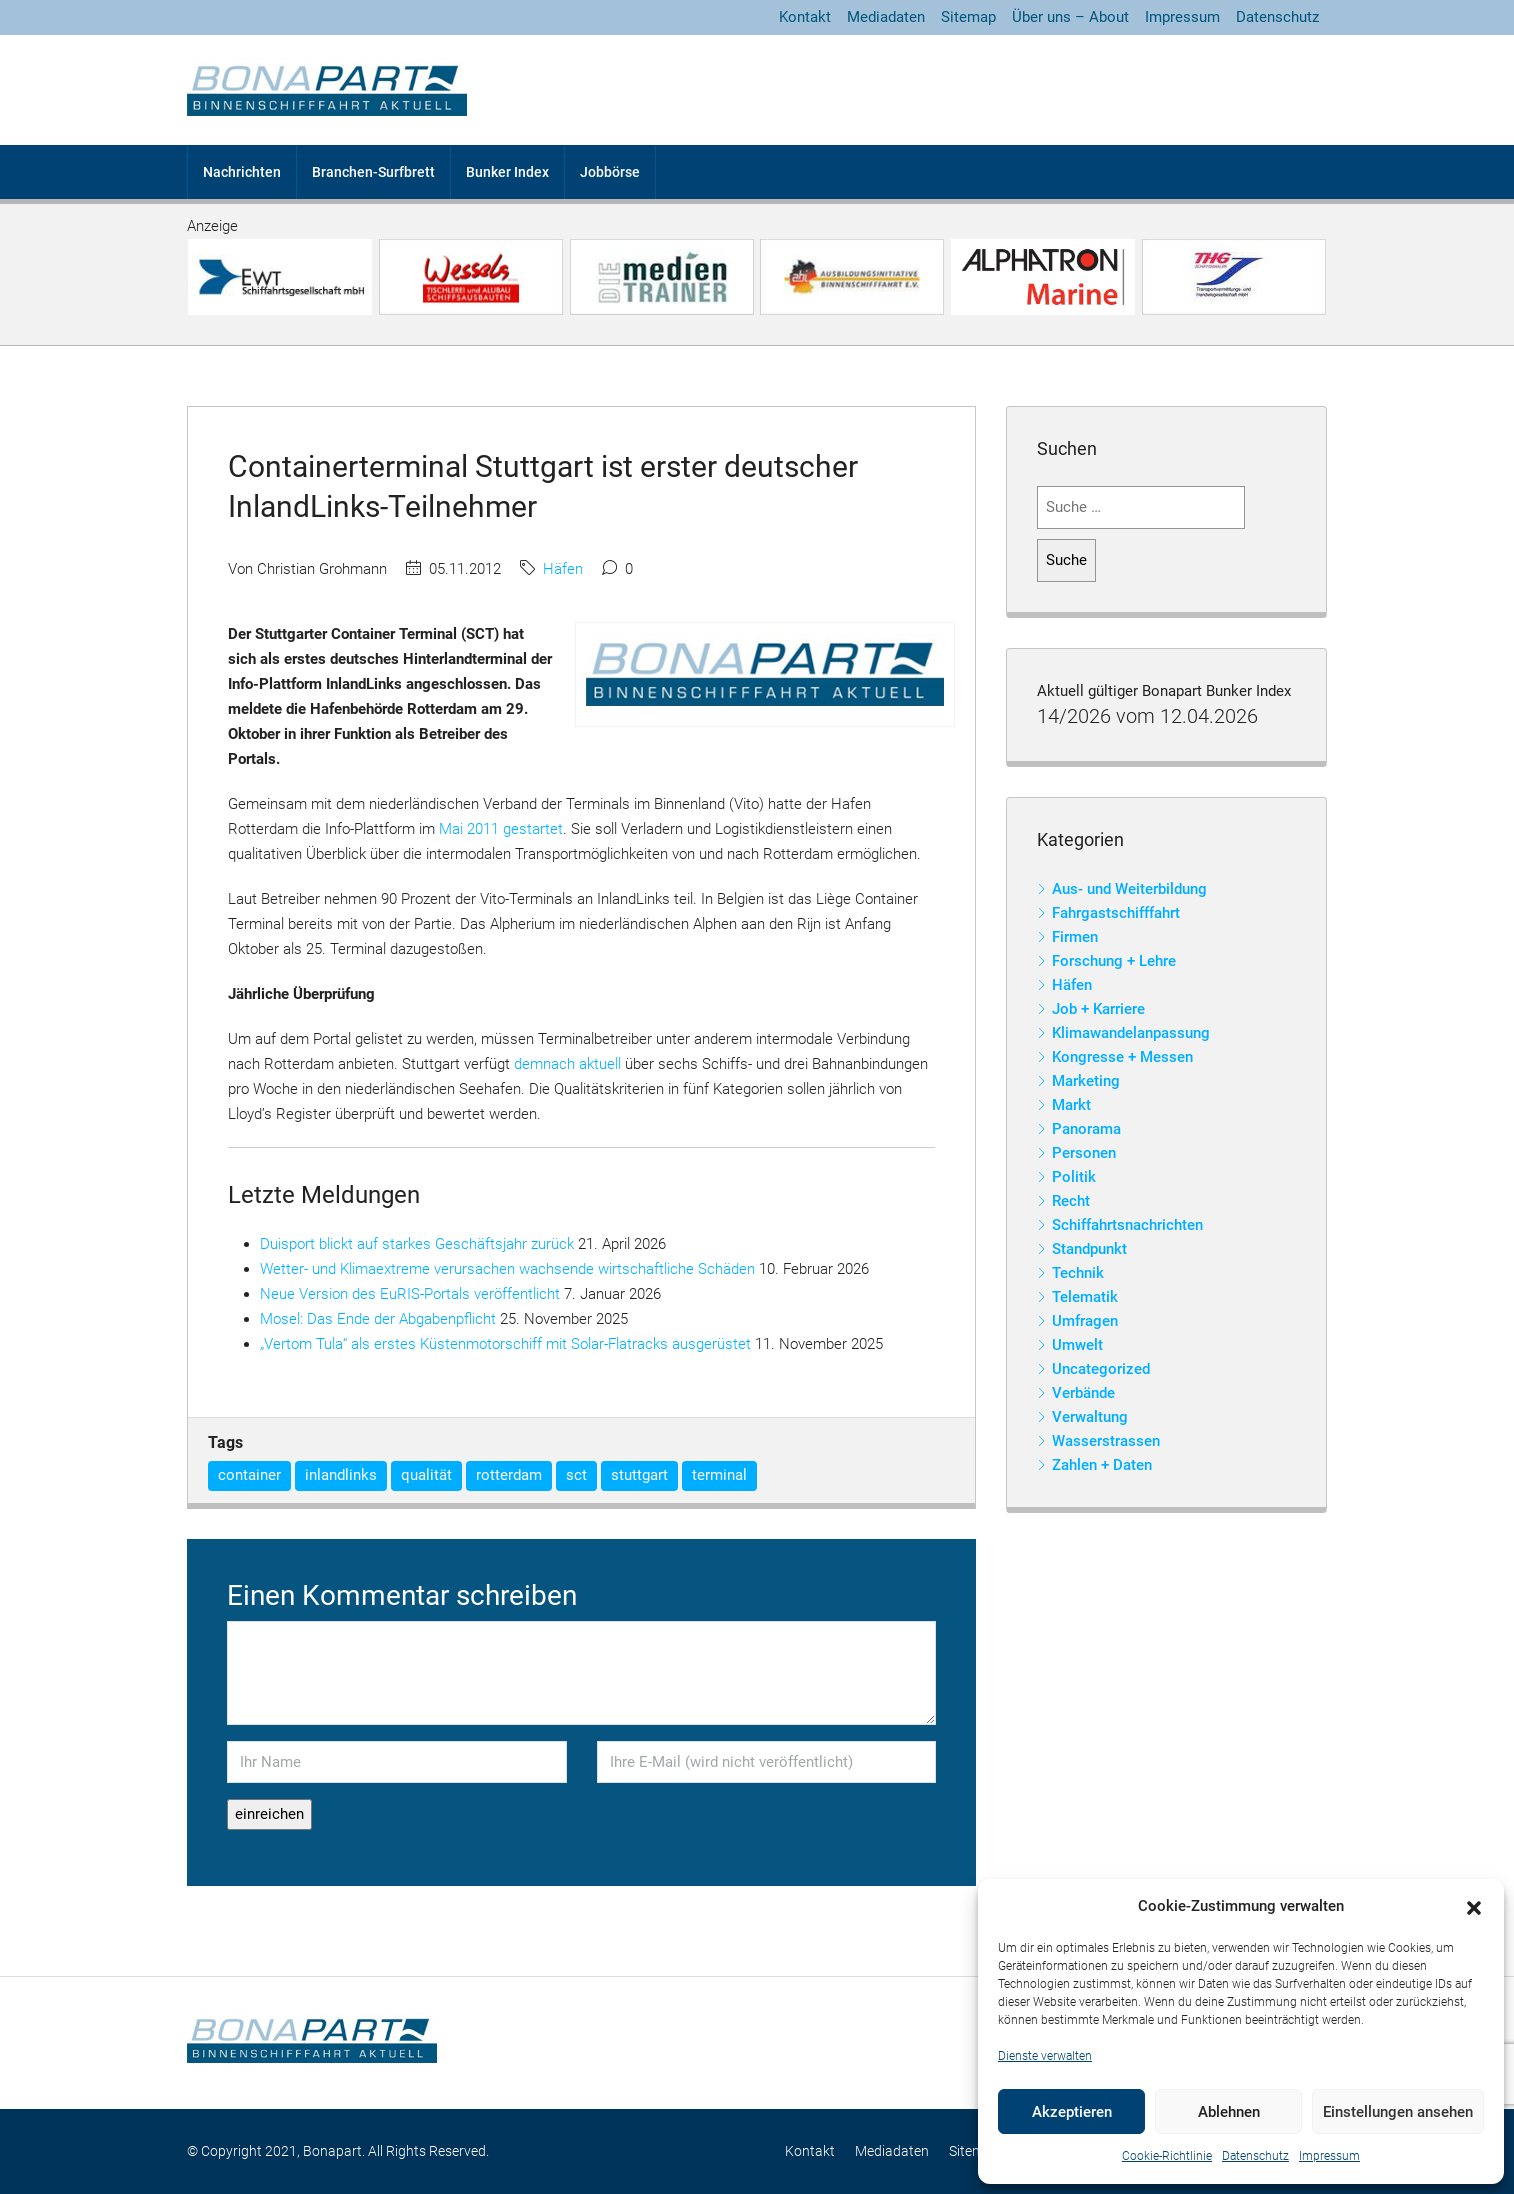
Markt (1071, 1105)
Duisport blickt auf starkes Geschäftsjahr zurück (417, 1244)
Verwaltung (1090, 1417)
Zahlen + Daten (1102, 1465)
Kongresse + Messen (1122, 1057)
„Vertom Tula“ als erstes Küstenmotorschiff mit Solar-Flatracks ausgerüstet (505, 1344)
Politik (1074, 1177)
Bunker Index (507, 172)
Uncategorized (1101, 1369)
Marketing (1086, 1081)
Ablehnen (1229, 2112)
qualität (426, 1475)
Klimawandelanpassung (1131, 1033)
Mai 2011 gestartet (501, 829)
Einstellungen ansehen (1398, 2112)
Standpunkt (1089, 1249)
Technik (1078, 1273)
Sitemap (968, 17)
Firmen (1075, 937)
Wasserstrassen (1106, 1441)
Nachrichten (242, 172)
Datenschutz (1255, 2156)
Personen (1084, 1153)
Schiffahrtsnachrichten (1127, 1225)
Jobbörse (610, 172)
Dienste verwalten (1045, 2056)
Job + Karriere (1098, 1009)
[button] (1474, 1907)
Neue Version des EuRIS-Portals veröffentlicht (410, 1294)
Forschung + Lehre (1114, 961)
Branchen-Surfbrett (373, 172)
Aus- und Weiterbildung (1129, 889)
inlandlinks (341, 1475)
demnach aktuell (567, 1064)
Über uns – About (1070, 17)
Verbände (1083, 1393)
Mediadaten (886, 17)
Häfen (563, 569)
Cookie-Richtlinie (1167, 2156)
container (249, 1475)
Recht (1071, 1201)
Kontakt (805, 17)
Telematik (1085, 1297)
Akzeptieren (1072, 2112)
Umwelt (1077, 1345)
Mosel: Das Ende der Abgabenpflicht (378, 1319)
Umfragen (1085, 1321)
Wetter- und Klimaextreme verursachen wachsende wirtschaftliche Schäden (507, 1269)
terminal (719, 1475)
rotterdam (509, 1475)
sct (576, 1475)
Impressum (1329, 2156)
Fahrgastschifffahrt (1116, 913)
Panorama (1086, 1129)
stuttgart (639, 1475)
